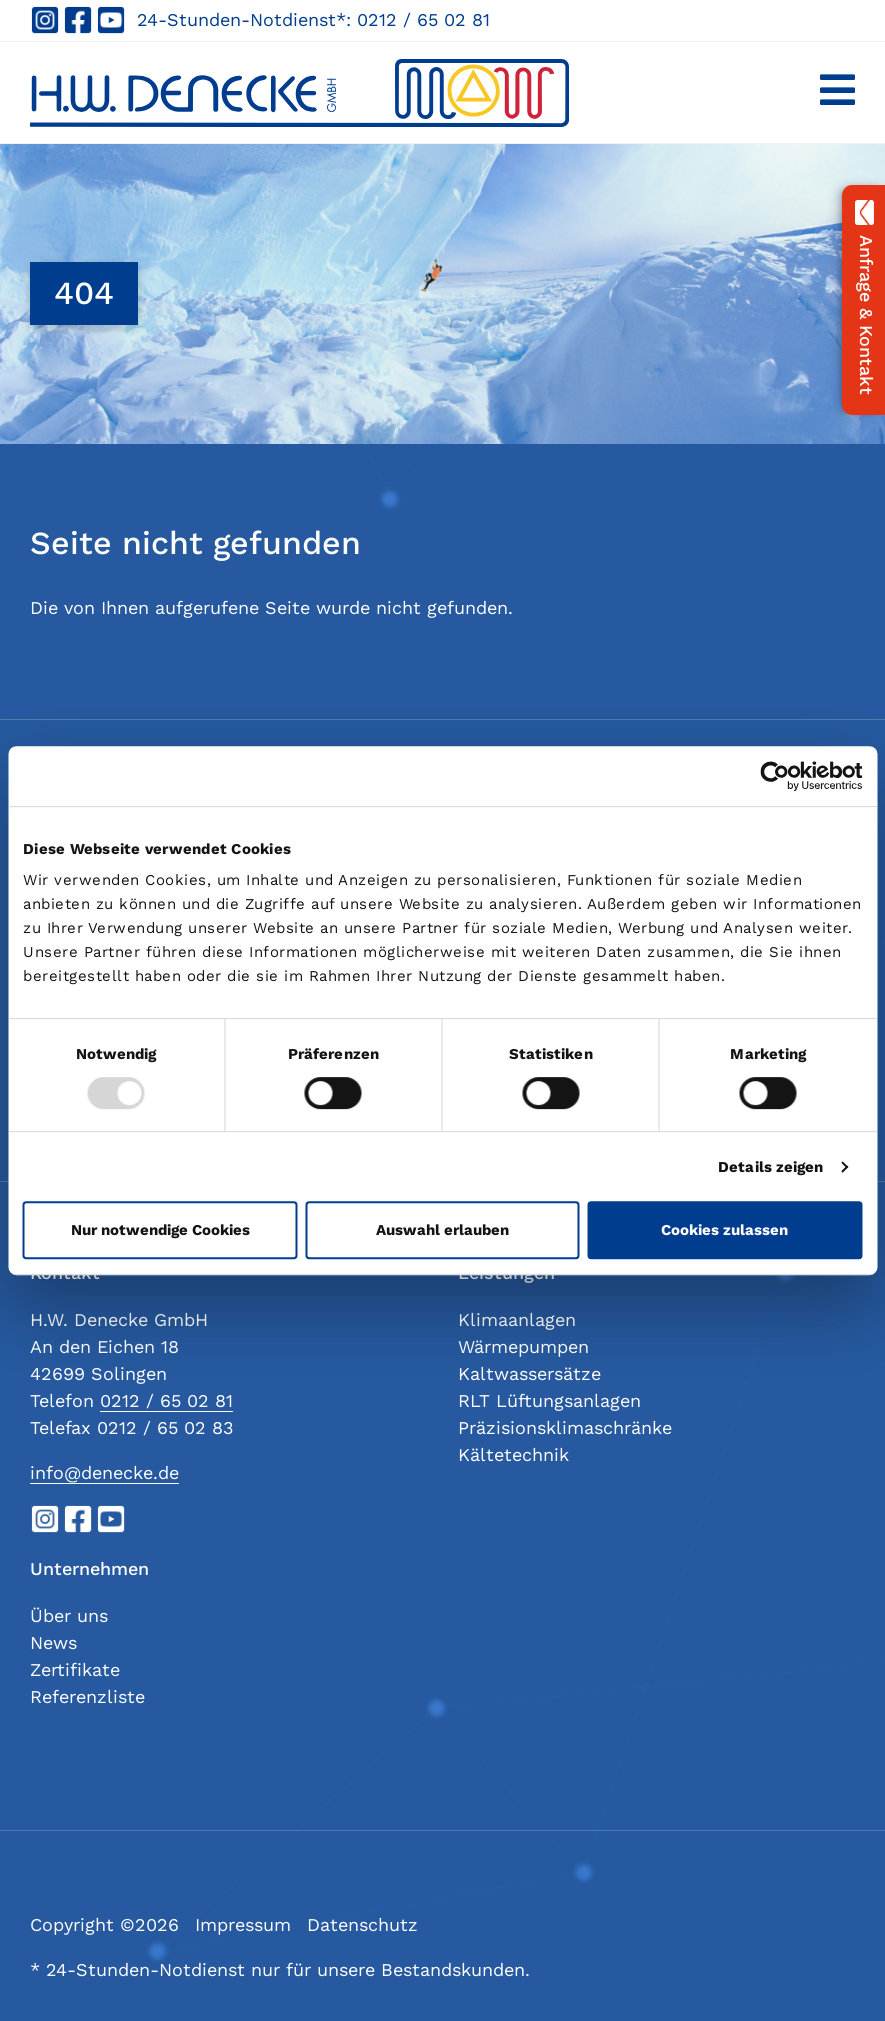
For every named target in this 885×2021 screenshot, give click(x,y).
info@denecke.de (104, 1472)
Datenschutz (362, 1924)
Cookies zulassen (724, 1230)
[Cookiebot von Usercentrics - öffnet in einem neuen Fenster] (774, 776)
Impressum (243, 1924)
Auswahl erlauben (442, 1230)
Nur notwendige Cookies (160, 1230)
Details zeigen (770, 1167)
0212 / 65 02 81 (423, 19)
